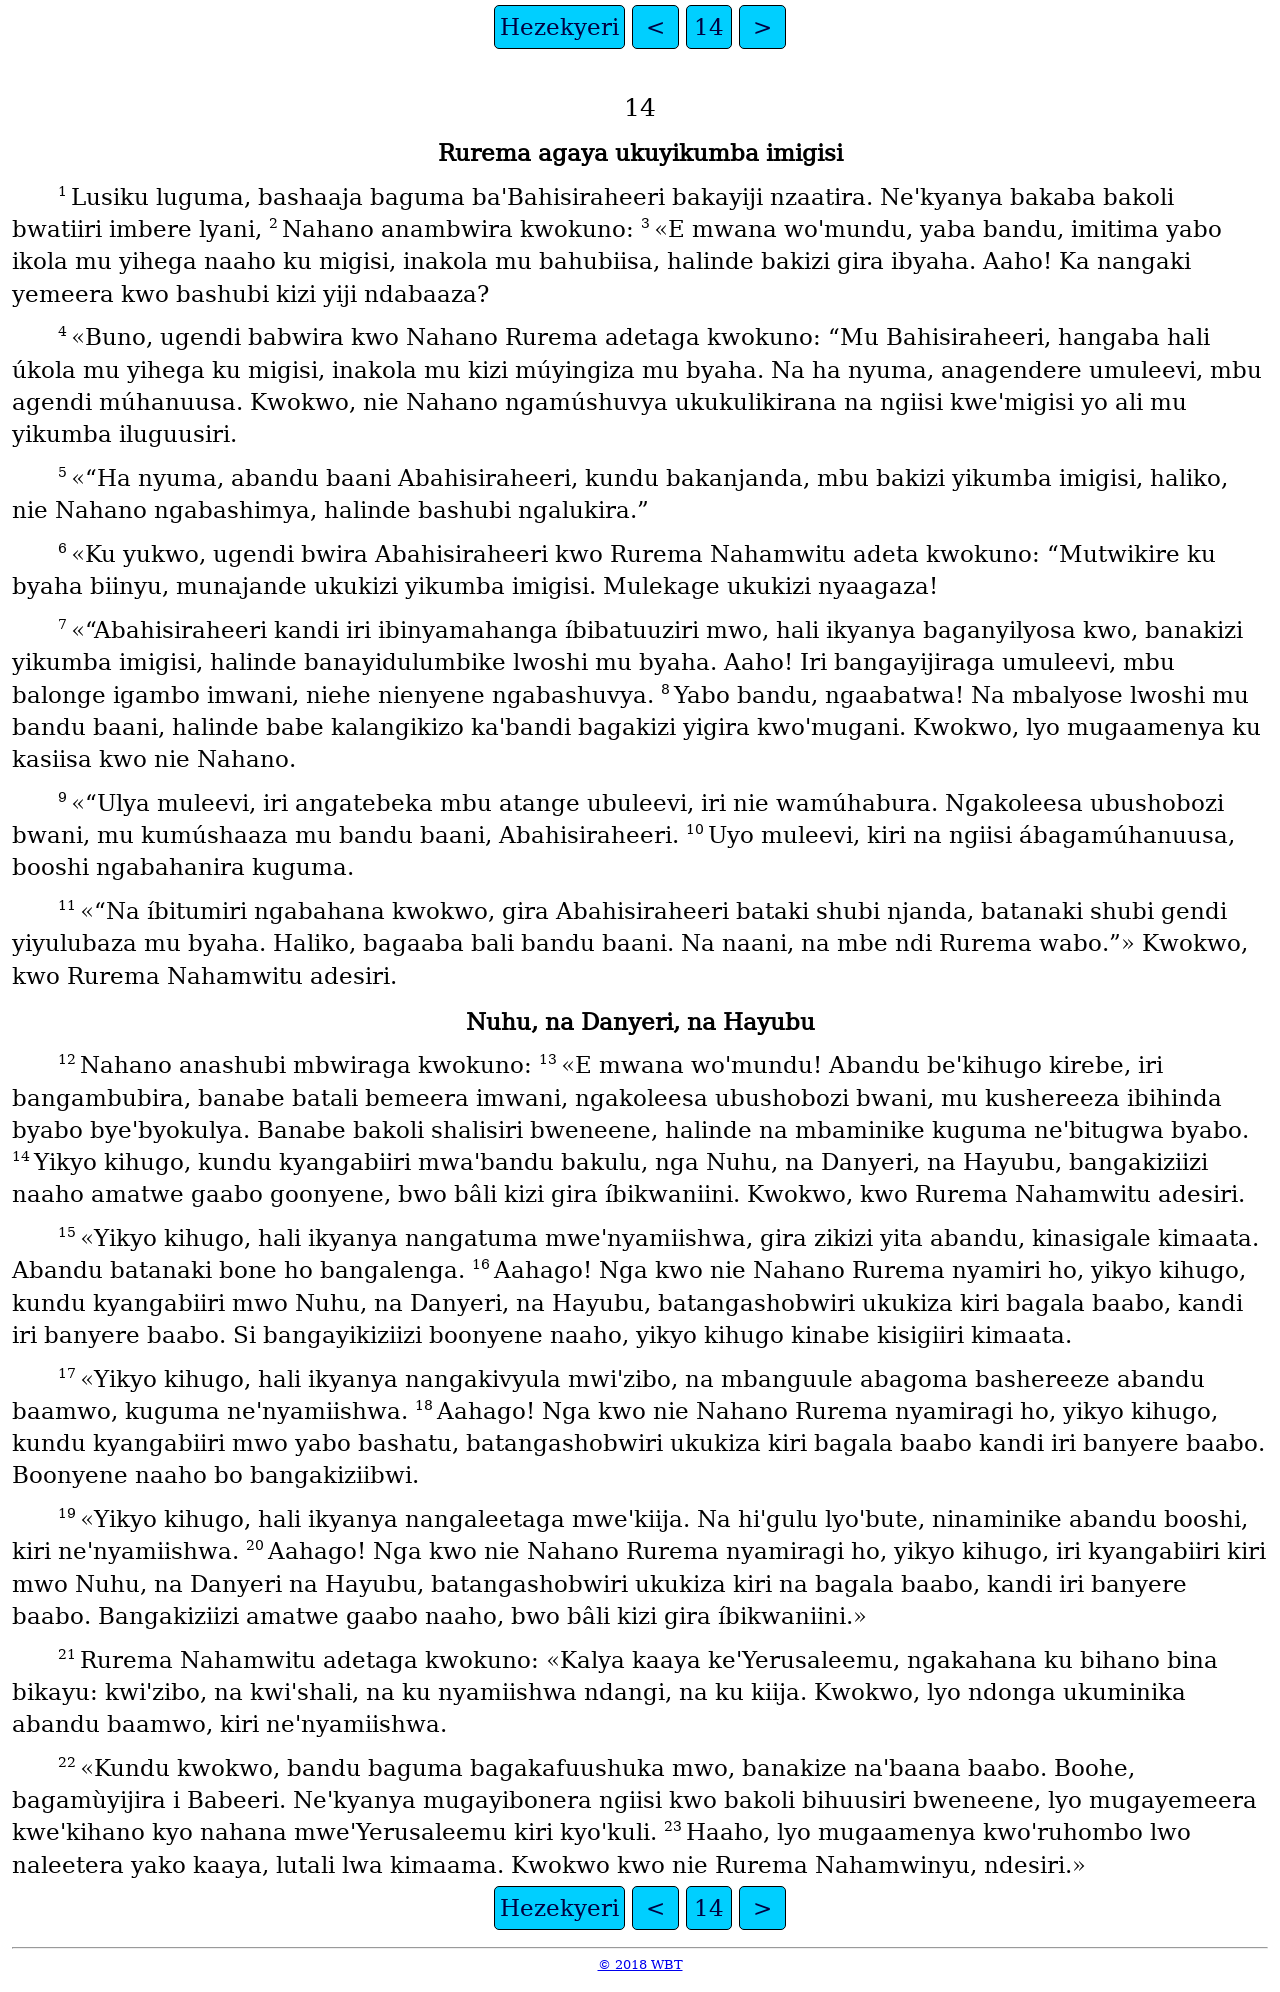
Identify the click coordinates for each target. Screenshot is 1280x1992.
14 (709, 27)
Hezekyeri (559, 27)
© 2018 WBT (640, 1964)
